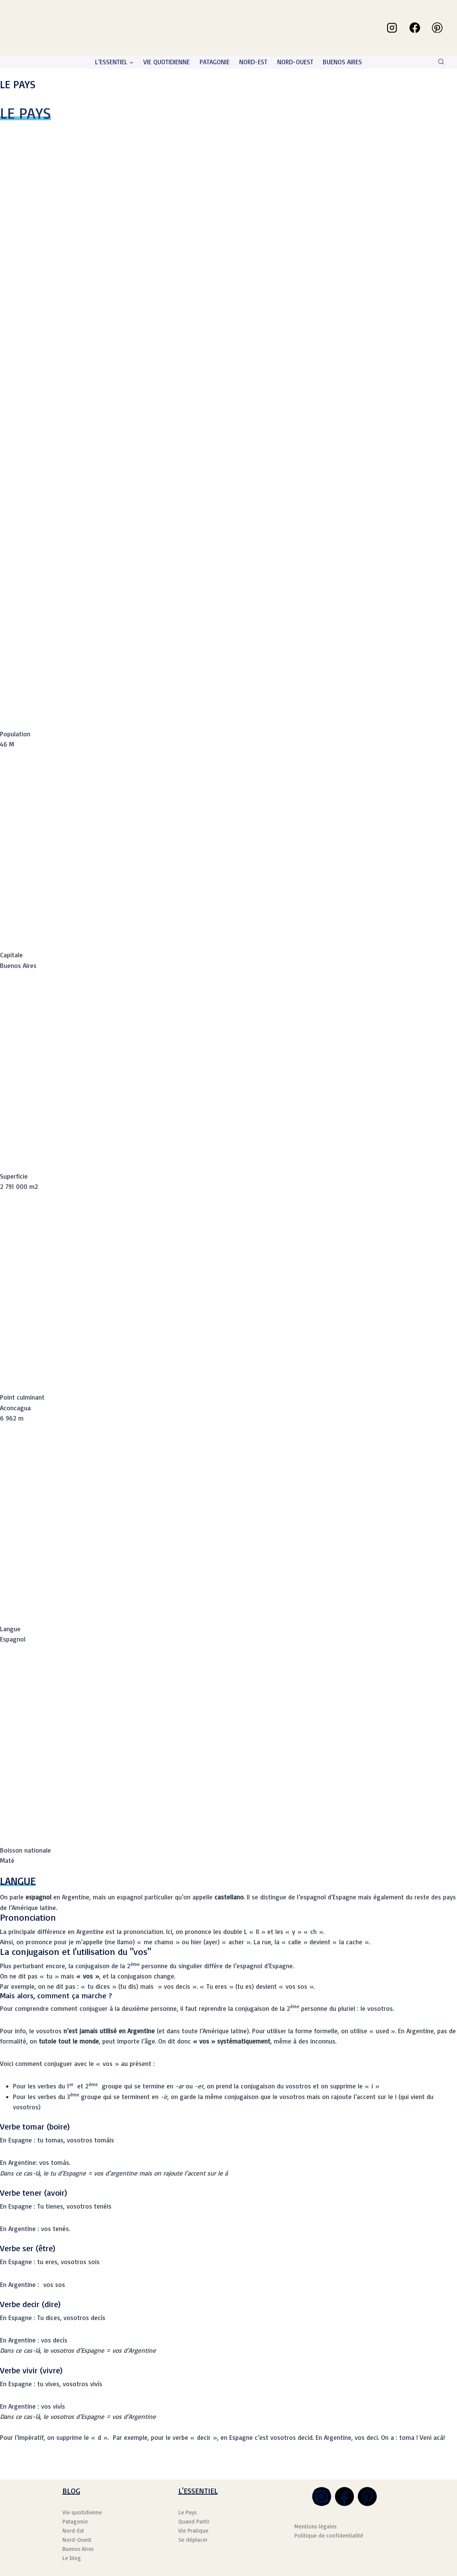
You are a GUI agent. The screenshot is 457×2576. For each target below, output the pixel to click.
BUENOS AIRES (342, 62)
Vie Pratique (193, 2530)
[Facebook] (414, 27)
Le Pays (187, 2512)
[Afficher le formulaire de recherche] (441, 62)
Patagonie (75, 2521)
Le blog (71, 2558)
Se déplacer (193, 2539)
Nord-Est (73, 2530)
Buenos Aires (78, 2548)
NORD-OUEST (295, 62)
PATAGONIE (215, 62)
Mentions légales (315, 2526)
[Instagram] (392, 27)
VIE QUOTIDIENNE (166, 62)
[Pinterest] (437, 27)
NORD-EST (253, 62)
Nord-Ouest (76, 2539)
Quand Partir (193, 2521)
